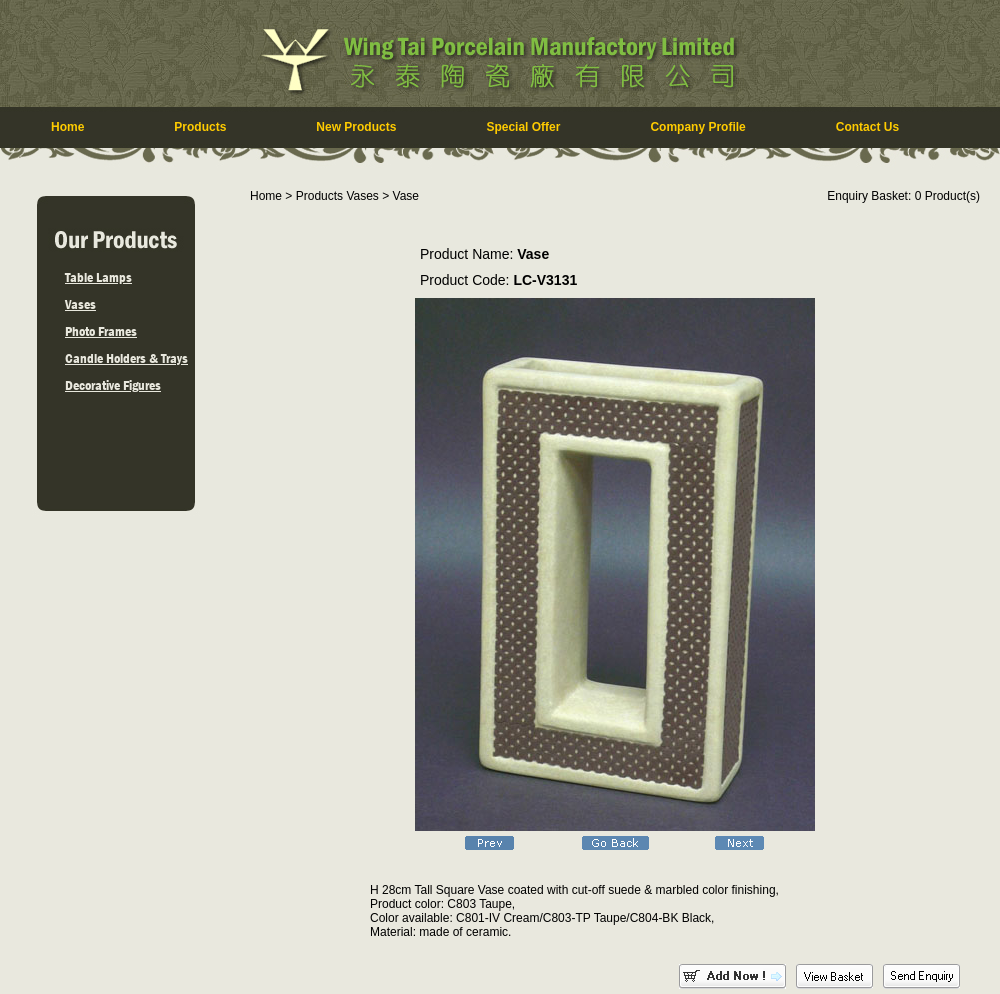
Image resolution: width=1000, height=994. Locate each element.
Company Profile (697, 127)
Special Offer (523, 127)
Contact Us (867, 127)
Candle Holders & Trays (126, 358)
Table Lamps (98, 277)
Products (200, 127)
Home (67, 127)
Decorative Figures (113, 385)
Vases (80, 304)
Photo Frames (101, 331)
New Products (356, 127)
